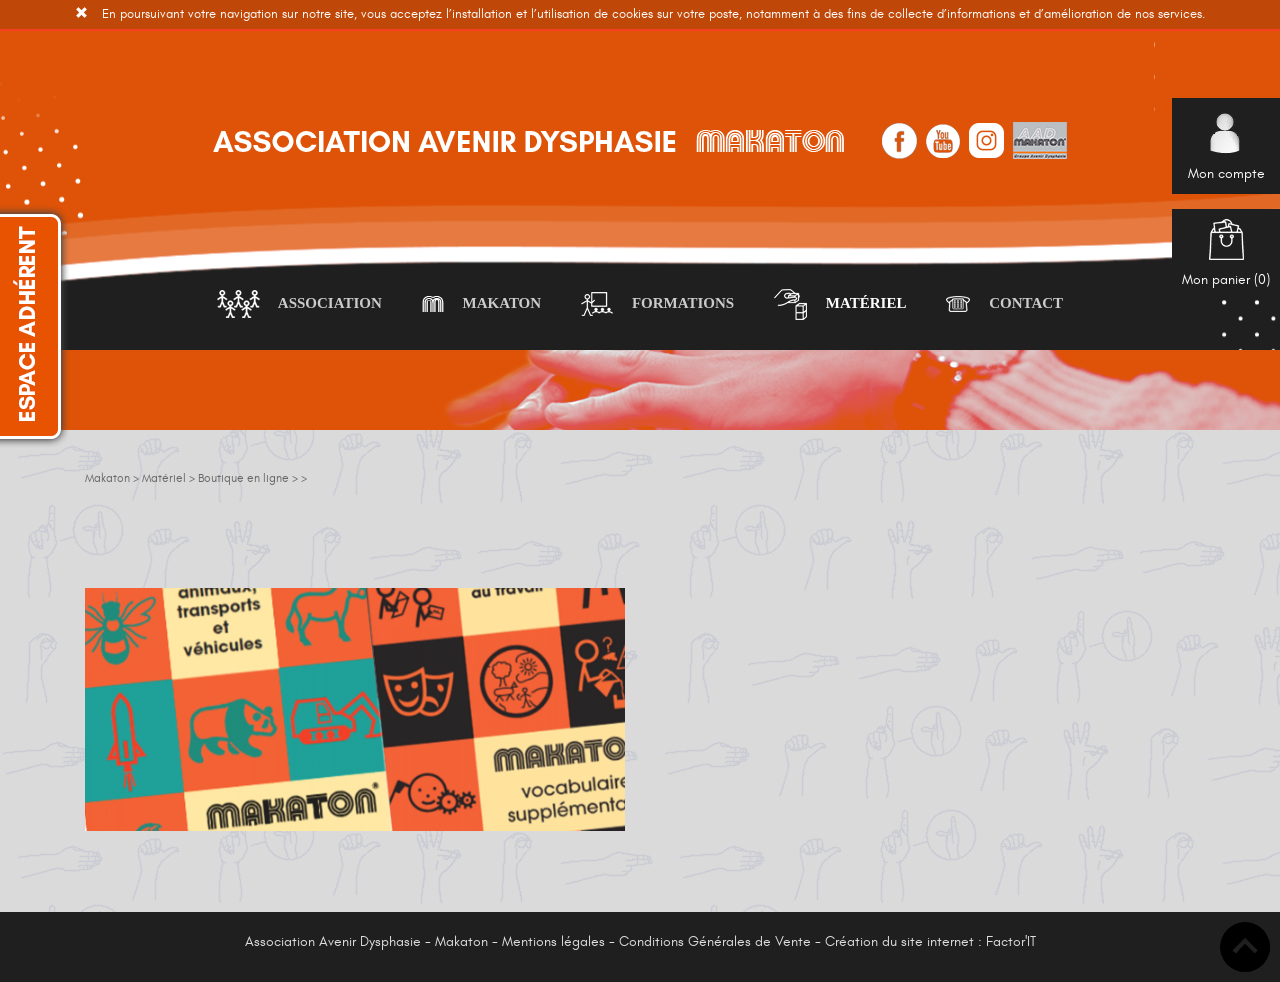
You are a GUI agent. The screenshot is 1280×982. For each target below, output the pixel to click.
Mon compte (1226, 154)
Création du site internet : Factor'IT (930, 941)
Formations (657, 304)
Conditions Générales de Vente (715, 941)
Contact (1004, 304)
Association (299, 304)
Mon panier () (1226, 260)
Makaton (481, 304)
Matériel (840, 304)
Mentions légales (553, 941)
